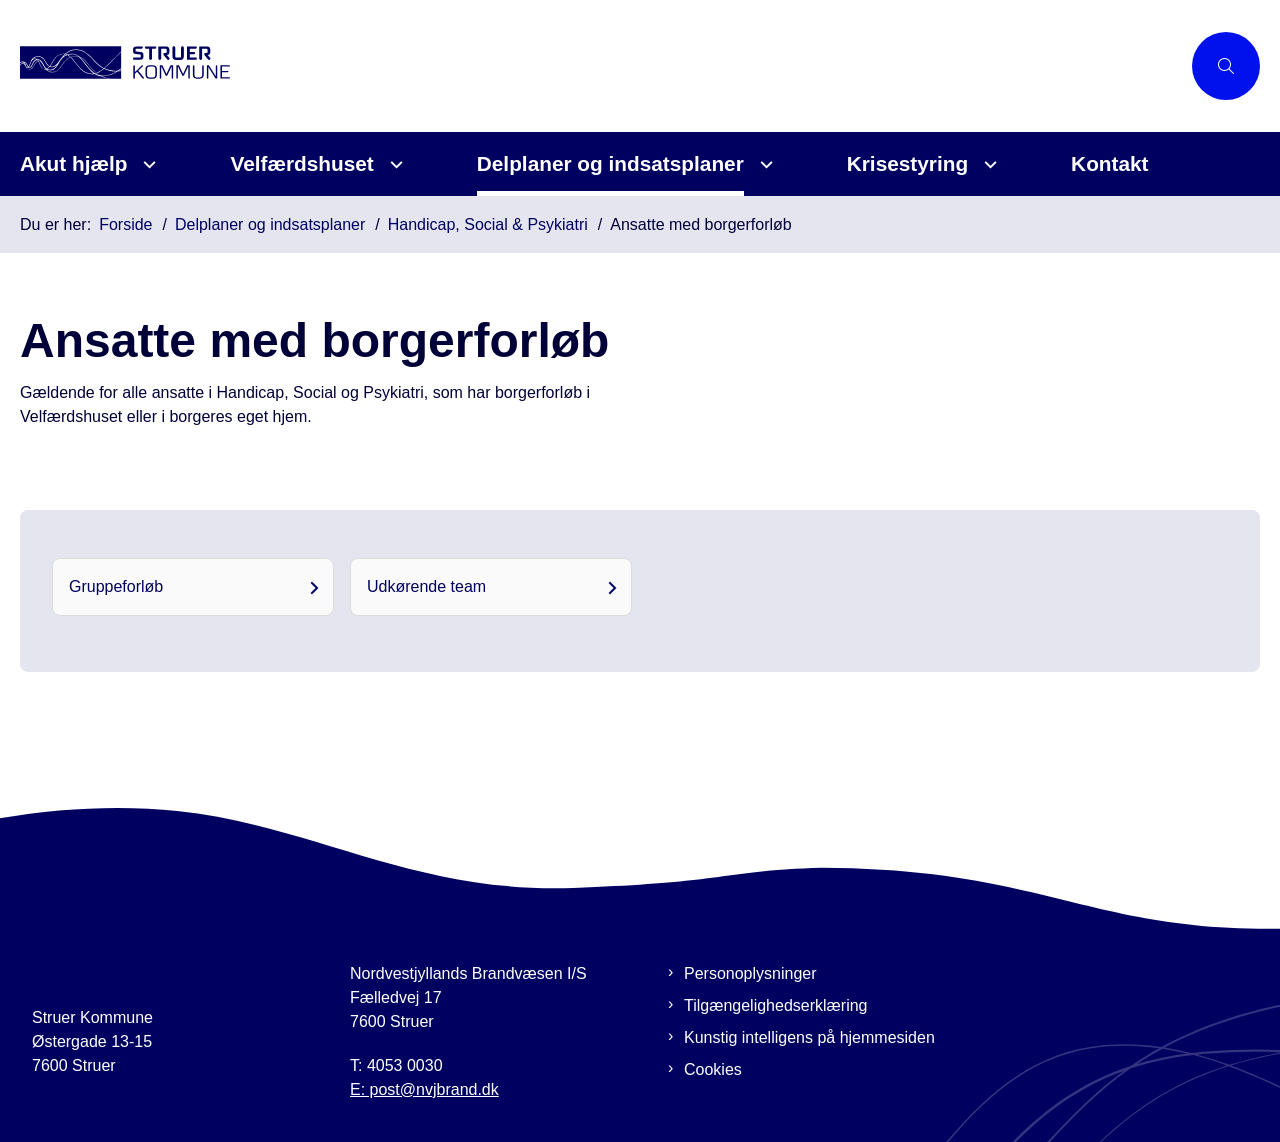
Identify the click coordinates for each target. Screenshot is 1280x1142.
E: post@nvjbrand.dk (424, 1089)
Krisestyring (907, 163)
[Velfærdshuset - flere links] (393, 164)
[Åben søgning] (1226, 66)
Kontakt (1109, 163)
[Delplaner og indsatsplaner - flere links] (763, 164)
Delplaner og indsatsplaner (610, 163)
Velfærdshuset (301, 163)
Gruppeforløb (116, 586)
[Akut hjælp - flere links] (146, 164)
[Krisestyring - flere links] (987, 164)
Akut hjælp (73, 163)
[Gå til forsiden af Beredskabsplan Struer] (600, 65)
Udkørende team (426, 586)
